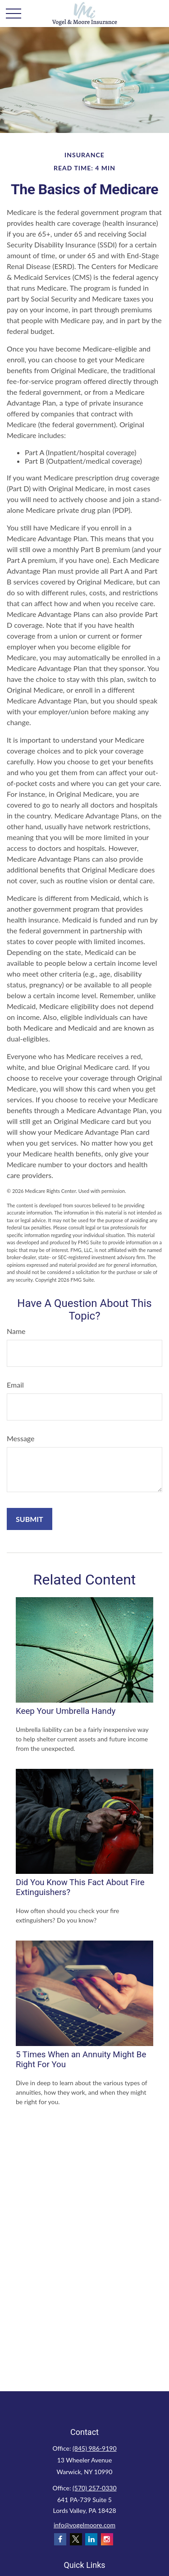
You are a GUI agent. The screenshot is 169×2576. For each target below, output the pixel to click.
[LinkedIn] (91, 2539)
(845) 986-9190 (94, 2448)
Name (16, 1331)
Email (15, 1384)
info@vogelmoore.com (84, 2525)
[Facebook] (60, 2539)
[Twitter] (76, 2539)
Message (21, 1438)
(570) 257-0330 (94, 2488)
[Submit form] (29, 1519)
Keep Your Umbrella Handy (65, 1711)
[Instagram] (107, 2539)
